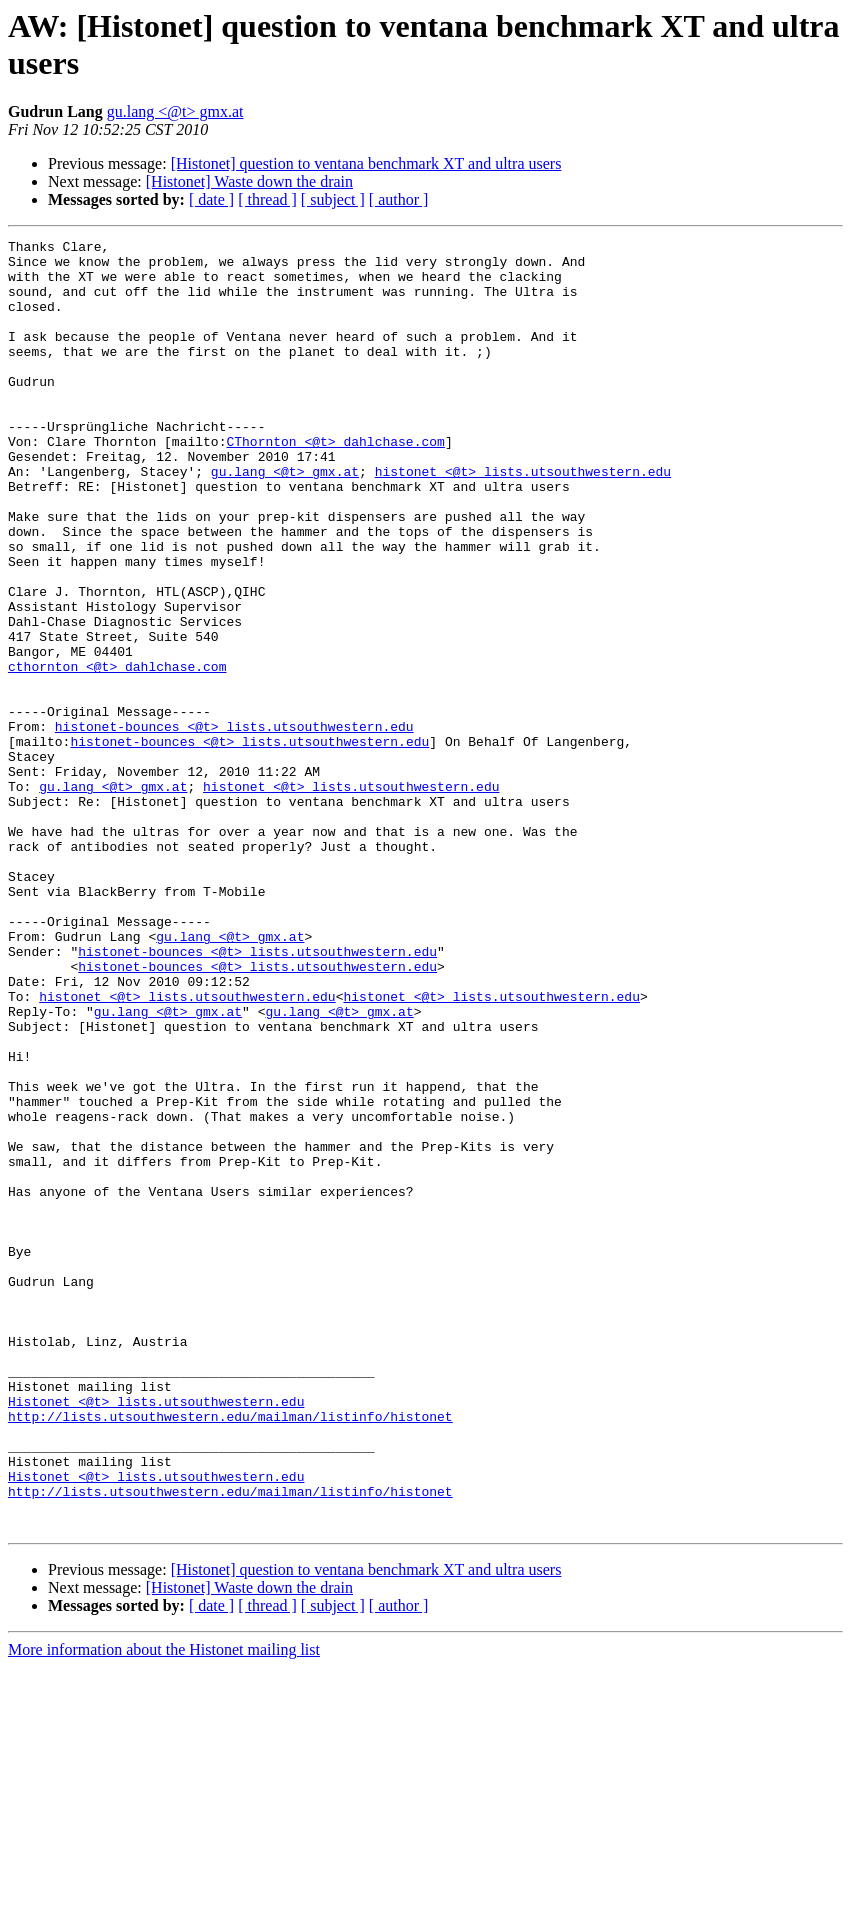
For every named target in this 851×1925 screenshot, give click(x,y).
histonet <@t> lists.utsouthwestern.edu (523, 519)
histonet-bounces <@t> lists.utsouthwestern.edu (234, 825)
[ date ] (211, 199)
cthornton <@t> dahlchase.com (117, 753)
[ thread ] (267, 199)
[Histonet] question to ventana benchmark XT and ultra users (366, 163)
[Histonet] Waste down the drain (249, 181)
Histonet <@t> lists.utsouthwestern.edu (156, 1635)
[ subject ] (333, 199)
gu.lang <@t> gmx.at (175, 111)
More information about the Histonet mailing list (164, 1907)
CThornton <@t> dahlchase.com (335, 483)
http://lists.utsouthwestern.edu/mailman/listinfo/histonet (230, 1653)
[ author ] (399, 199)
